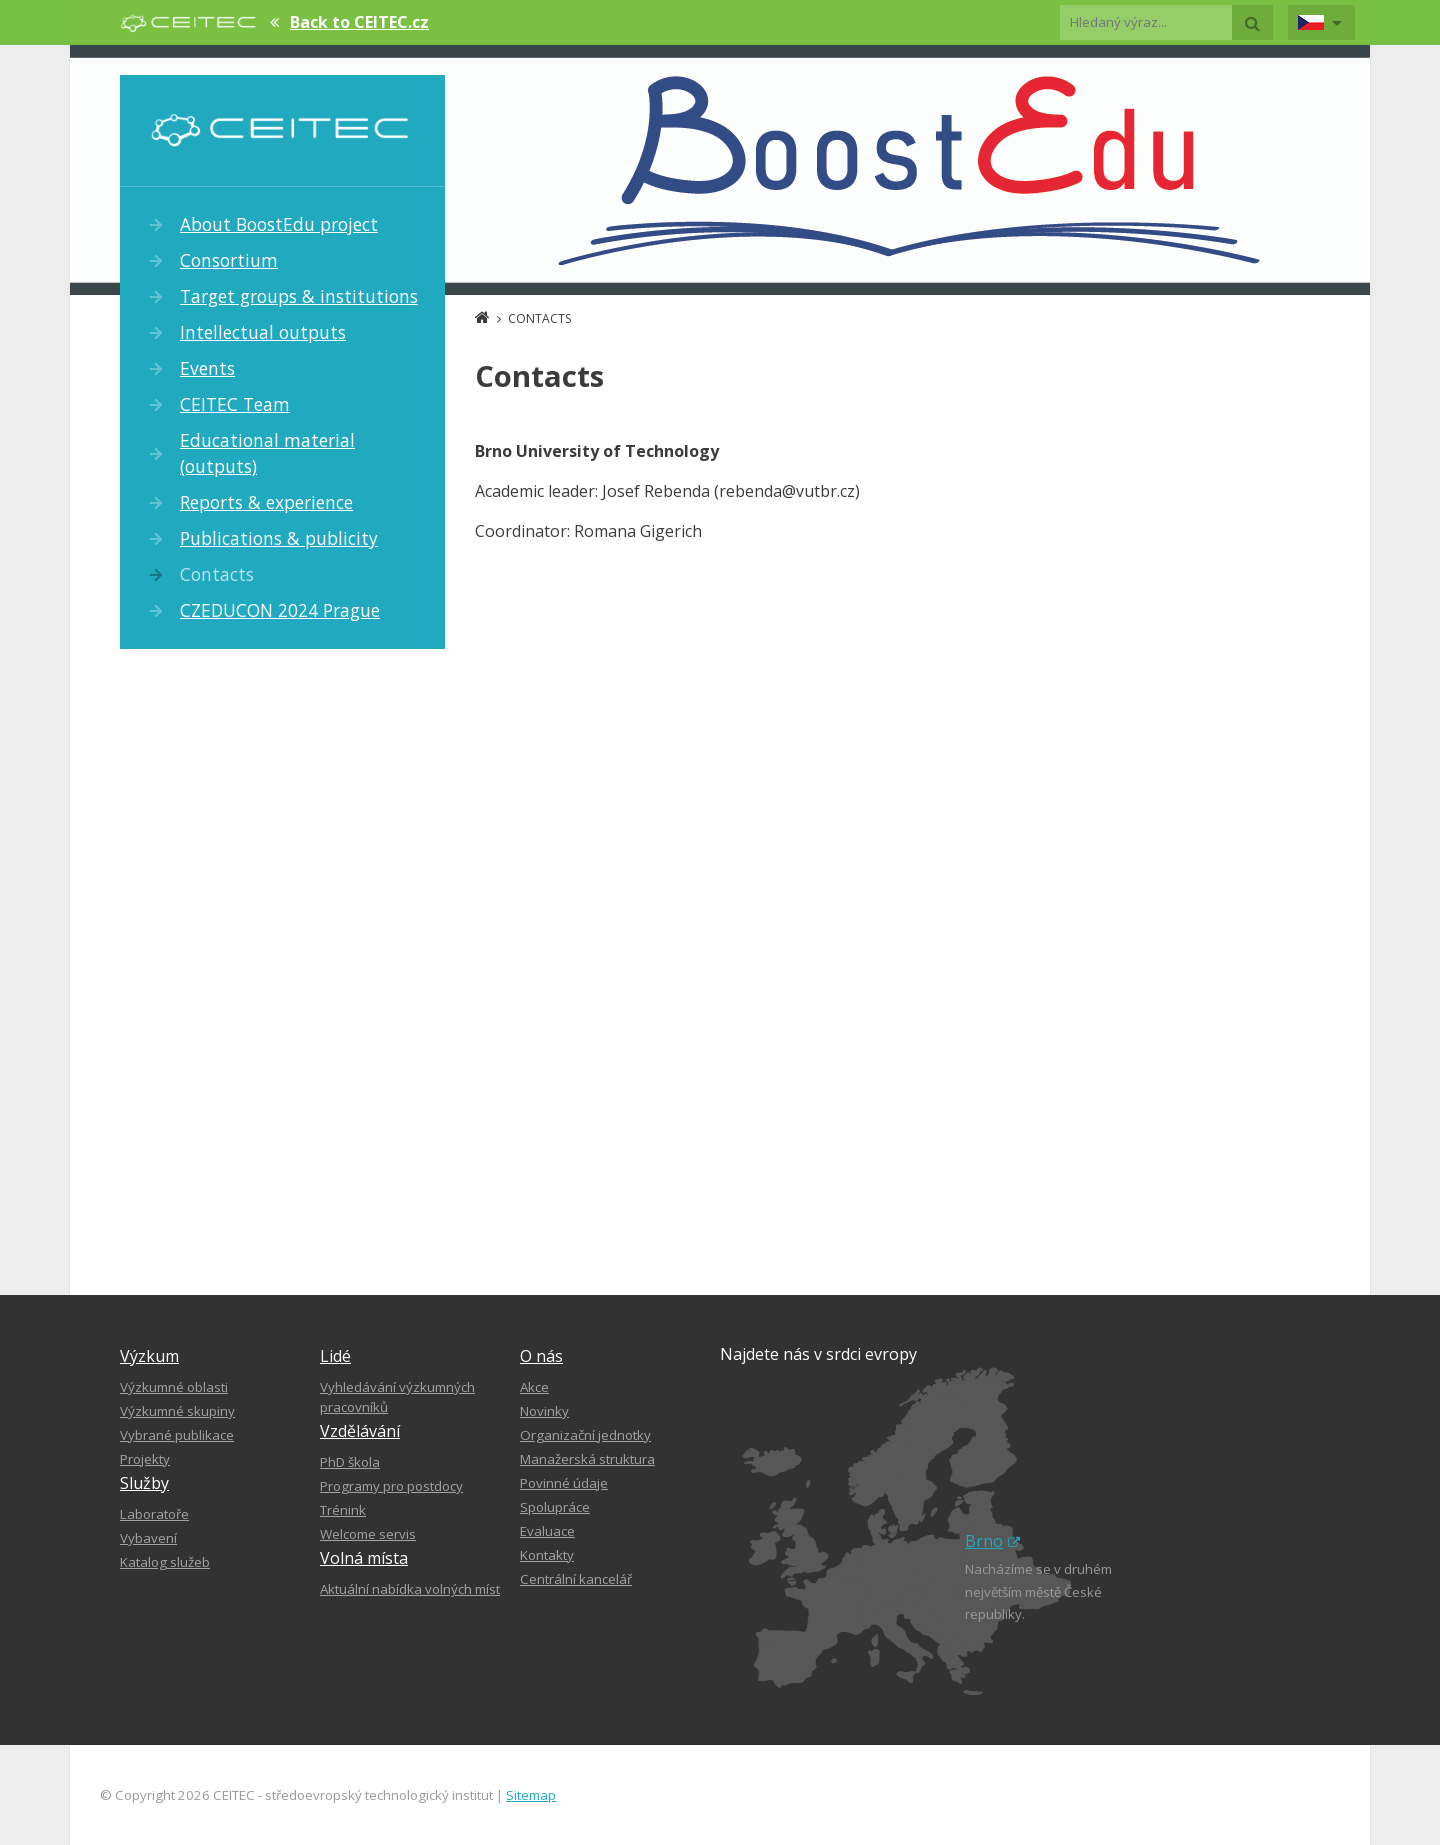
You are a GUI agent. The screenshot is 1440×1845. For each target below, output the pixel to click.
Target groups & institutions (299, 296)
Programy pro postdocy (391, 1486)
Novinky (544, 1411)
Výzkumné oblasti (174, 1387)
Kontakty (547, 1555)
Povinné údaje (564, 1483)
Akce (534, 1387)
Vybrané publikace (177, 1435)
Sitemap (531, 1795)
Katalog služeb (165, 1562)
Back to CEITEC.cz (359, 22)
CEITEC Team (235, 404)
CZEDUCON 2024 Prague (280, 610)
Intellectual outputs (263, 332)
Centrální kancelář (576, 1579)
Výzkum (149, 1356)
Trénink (343, 1510)
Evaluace (547, 1531)
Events (207, 368)
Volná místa (364, 1558)
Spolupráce (555, 1507)
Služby (144, 1483)
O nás (541, 1356)
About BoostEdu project (279, 224)
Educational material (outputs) (267, 453)
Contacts (217, 574)
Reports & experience (266, 502)
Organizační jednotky (585, 1435)
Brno (992, 1541)
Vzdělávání (360, 1431)
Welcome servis (368, 1534)
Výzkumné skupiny (177, 1411)
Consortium (229, 260)
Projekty (145, 1459)
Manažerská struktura (587, 1459)
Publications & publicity (279, 538)
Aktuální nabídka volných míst (410, 1589)
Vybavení (148, 1538)
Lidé (335, 1356)
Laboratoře (154, 1514)
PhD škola (350, 1462)
